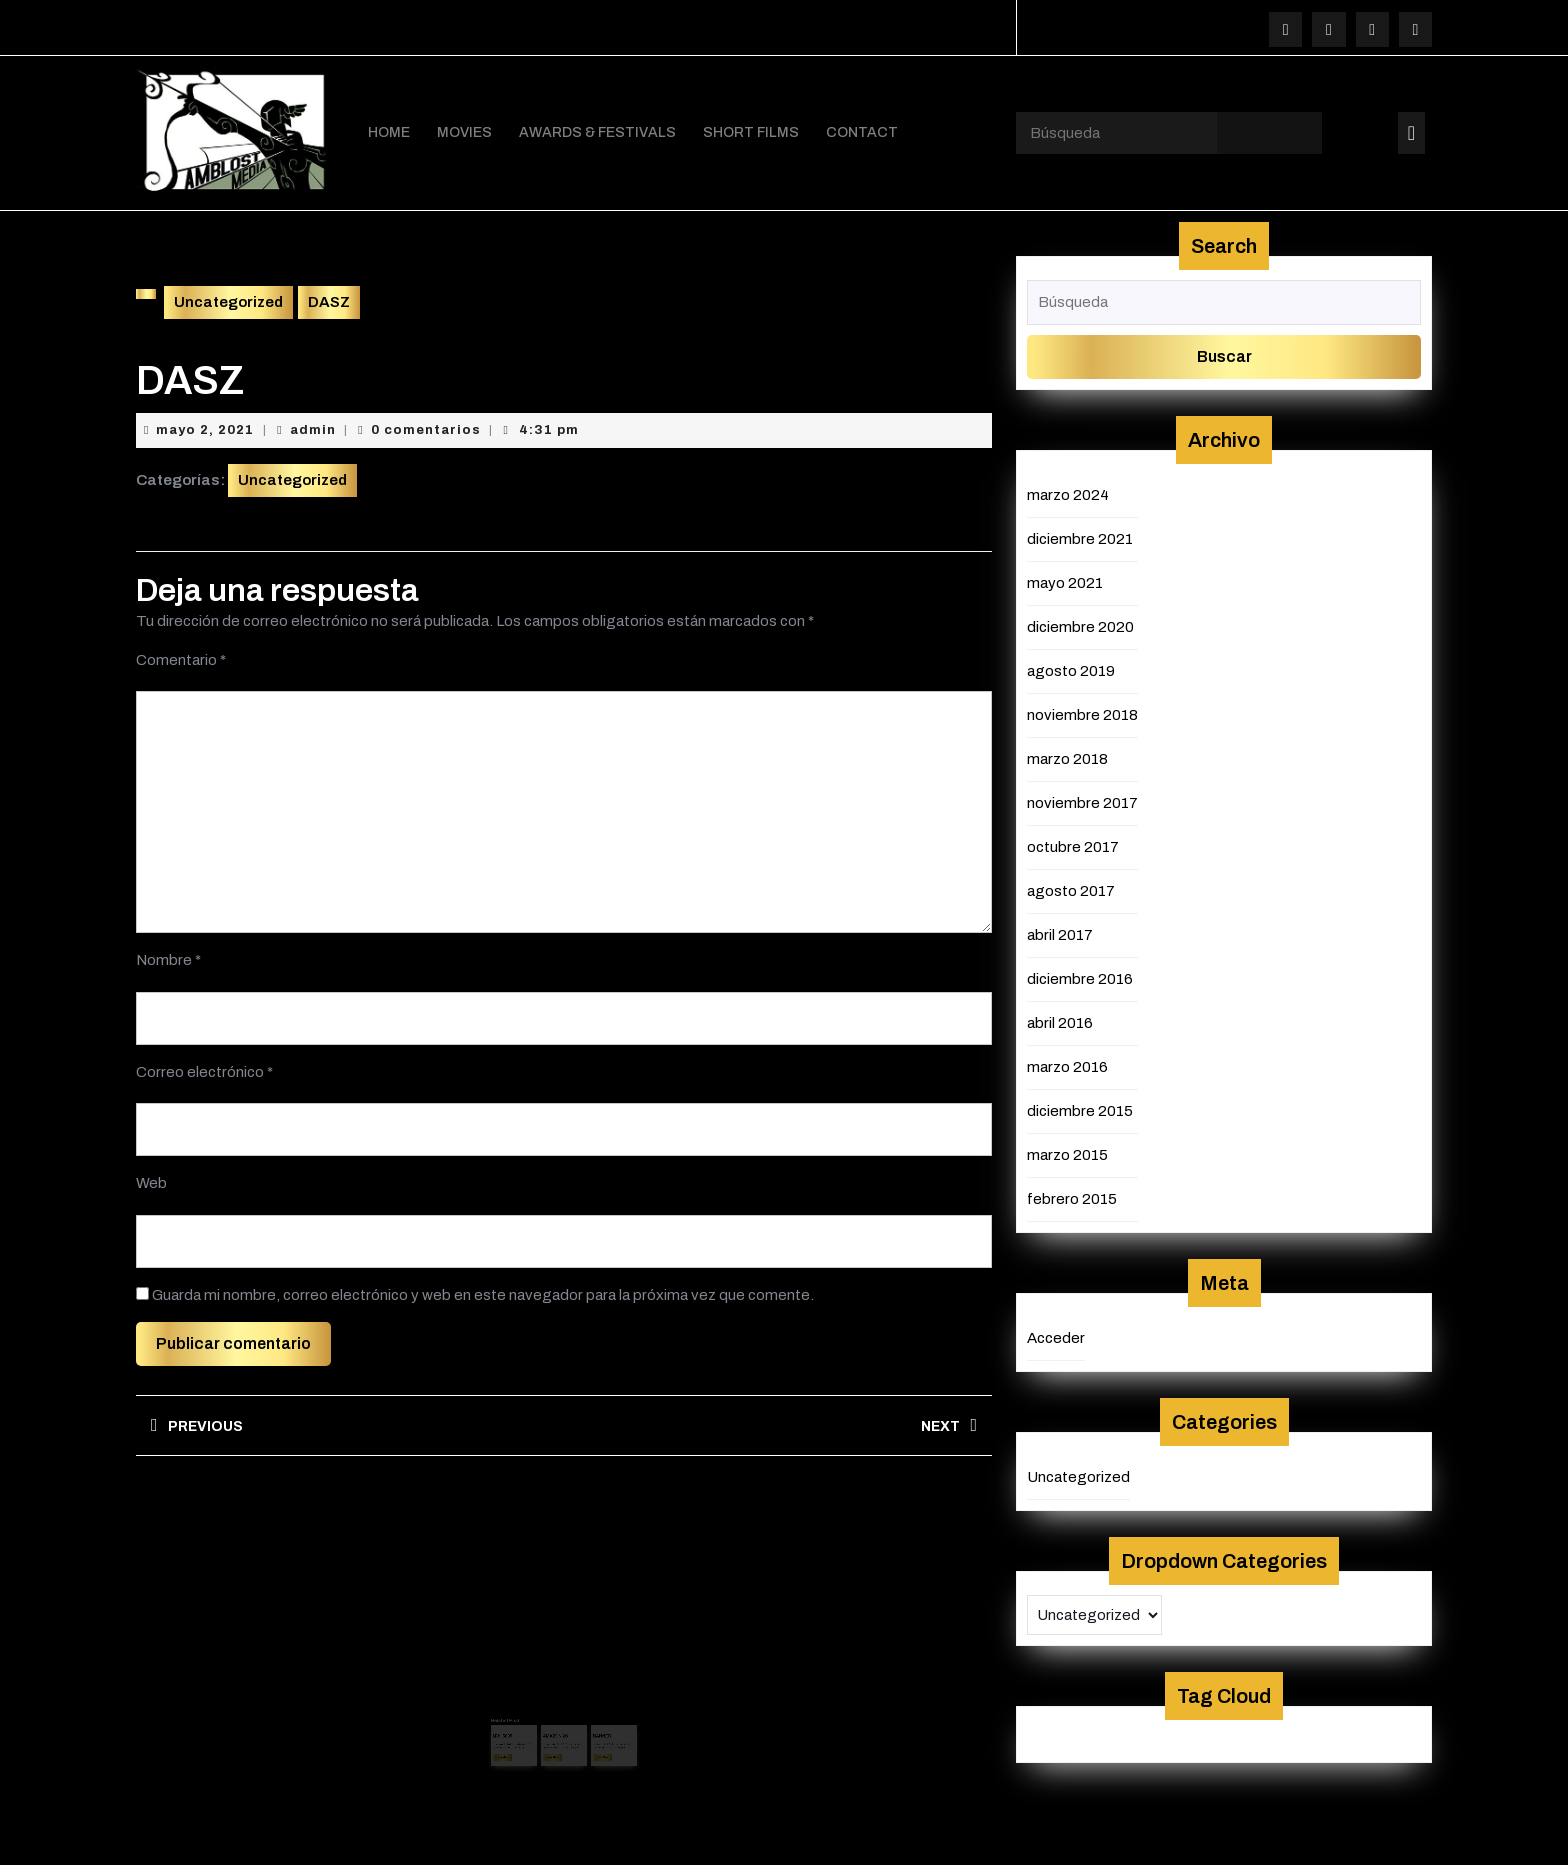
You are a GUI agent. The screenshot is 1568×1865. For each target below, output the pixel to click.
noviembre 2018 (1082, 711)
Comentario (181, 656)
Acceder (1056, 1334)
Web (151, 1179)
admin (313, 426)
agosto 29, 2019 (559, 1714)
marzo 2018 (1067, 755)
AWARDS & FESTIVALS (597, 129)
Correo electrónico (204, 1068)
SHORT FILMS (751, 129)
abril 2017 (1060, 931)
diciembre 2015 (1080, 1107)
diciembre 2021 (1080, 535)
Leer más (523, 1723)
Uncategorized (228, 299)
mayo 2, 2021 (205, 426)
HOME (389, 129)
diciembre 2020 (1080, 623)
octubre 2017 (1073, 843)
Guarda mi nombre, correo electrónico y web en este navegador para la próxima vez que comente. (483, 1291)
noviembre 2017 (1082, 799)
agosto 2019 (1071, 667)
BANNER (590, 1708)
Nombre (168, 956)
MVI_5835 (522, 1708)
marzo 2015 (1067, 1151)
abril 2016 (1060, 1019)
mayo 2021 (1065, 579)
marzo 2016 (1067, 1063)
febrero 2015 (1072, 1195)
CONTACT (862, 129)
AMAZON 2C (558, 1708)
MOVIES (464, 129)
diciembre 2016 (1080, 975)
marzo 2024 (1068, 491)
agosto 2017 (1071, 887)
